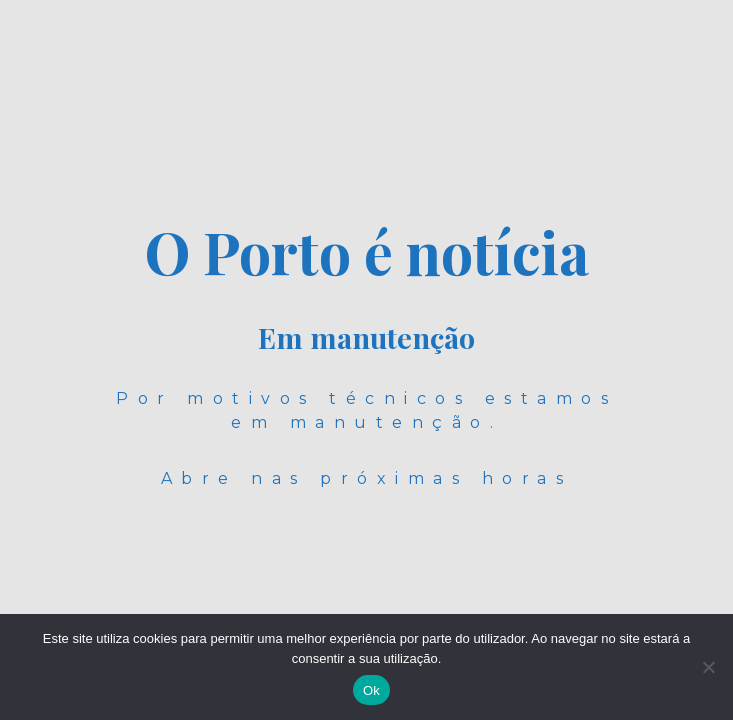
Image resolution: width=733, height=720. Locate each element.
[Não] (708, 667)
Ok (371, 690)
